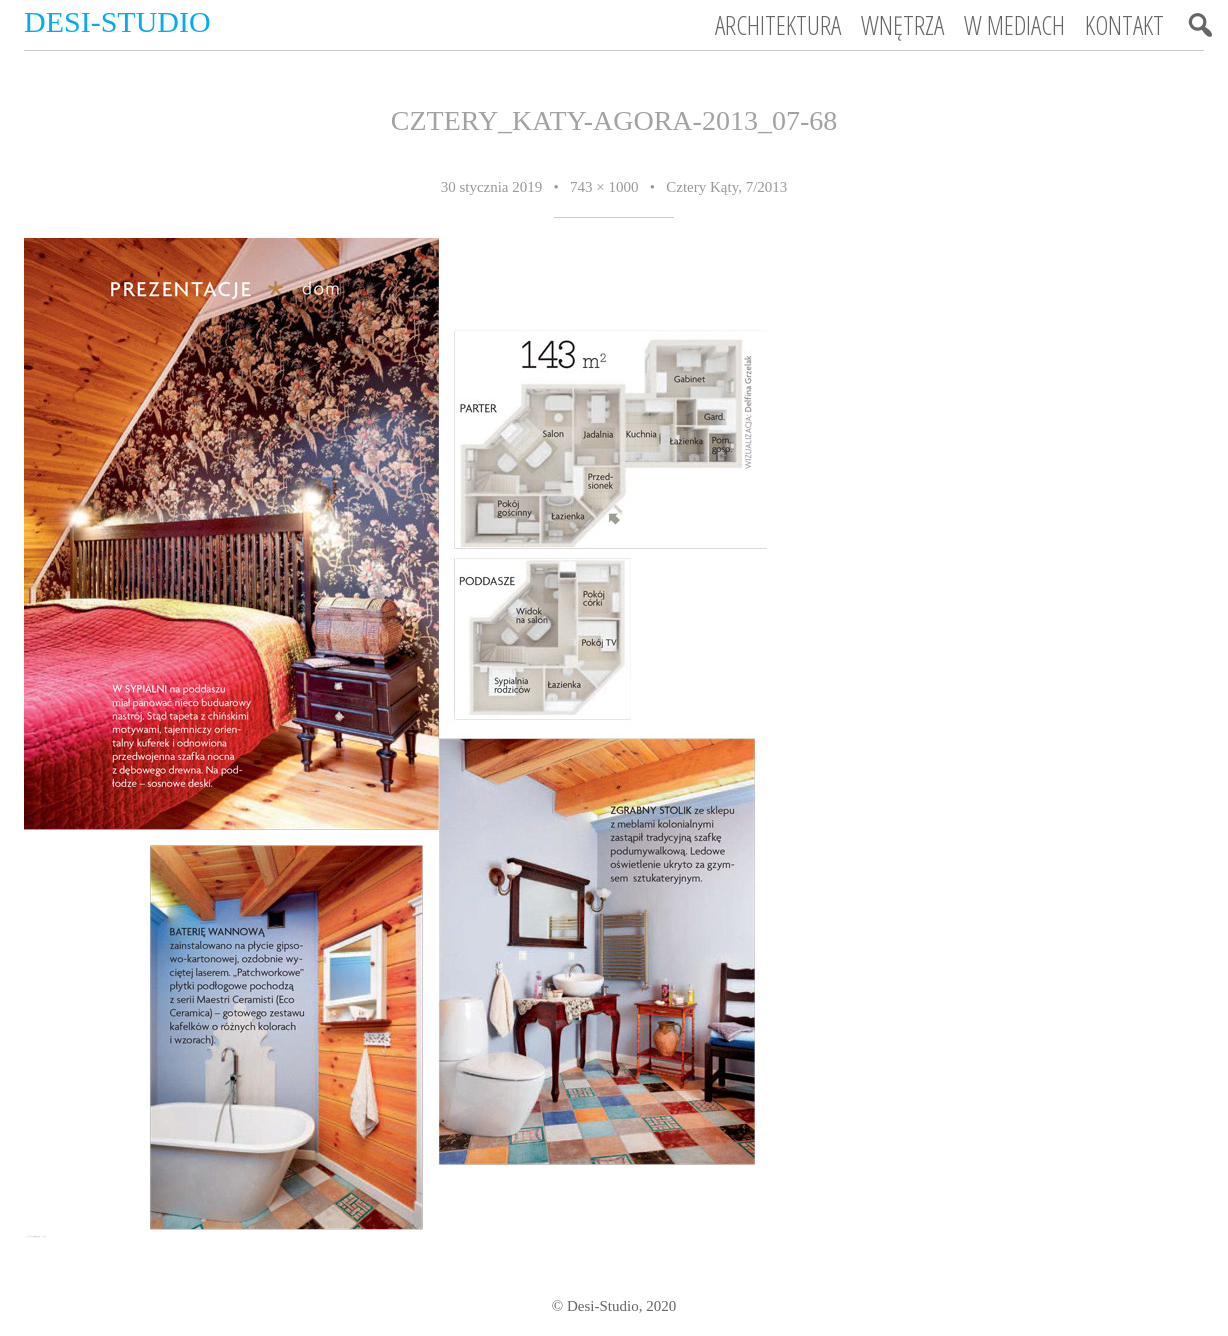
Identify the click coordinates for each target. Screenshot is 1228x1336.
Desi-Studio (117, 21)
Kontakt (1124, 25)
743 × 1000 (604, 187)
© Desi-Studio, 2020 (614, 1306)
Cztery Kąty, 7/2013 (726, 187)
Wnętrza (902, 25)
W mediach (1014, 25)
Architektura (778, 25)
